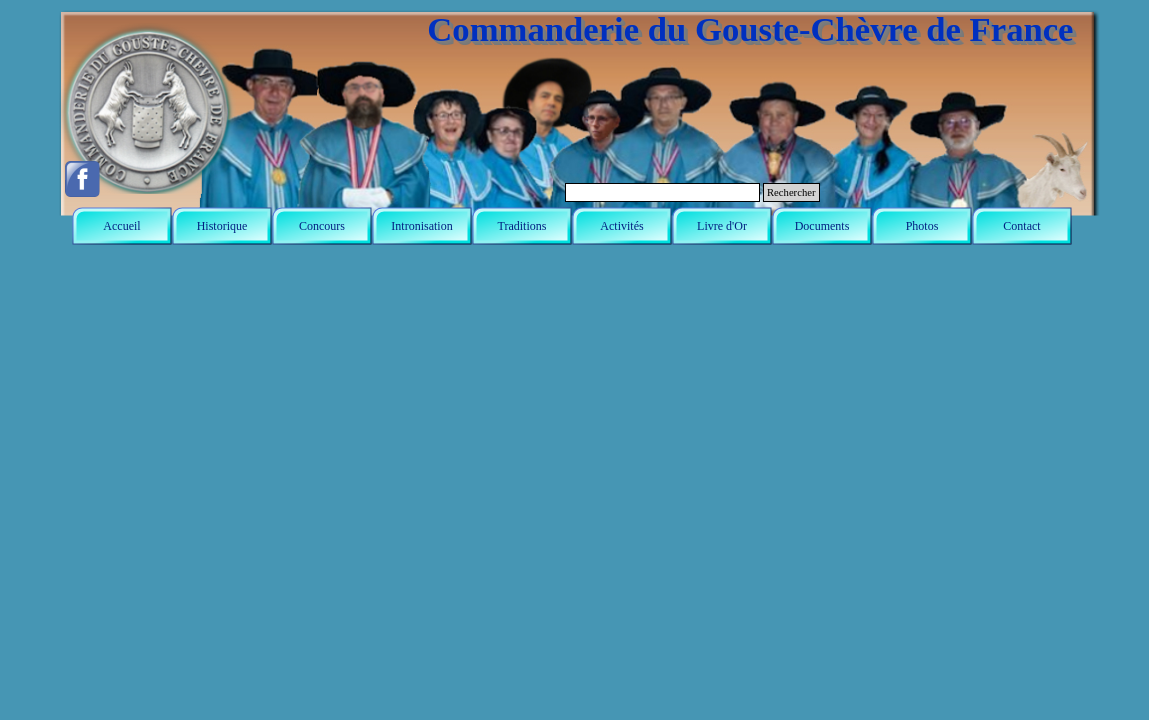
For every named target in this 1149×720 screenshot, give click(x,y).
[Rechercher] (662, 192)
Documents (822, 226)
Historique (222, 226)
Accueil (121, 226)
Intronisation (421, 226)
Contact (1021, 226)
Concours (322, 226)
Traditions (522, 226)
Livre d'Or (722, 226)
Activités (621, 226)
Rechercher (791, 192)
